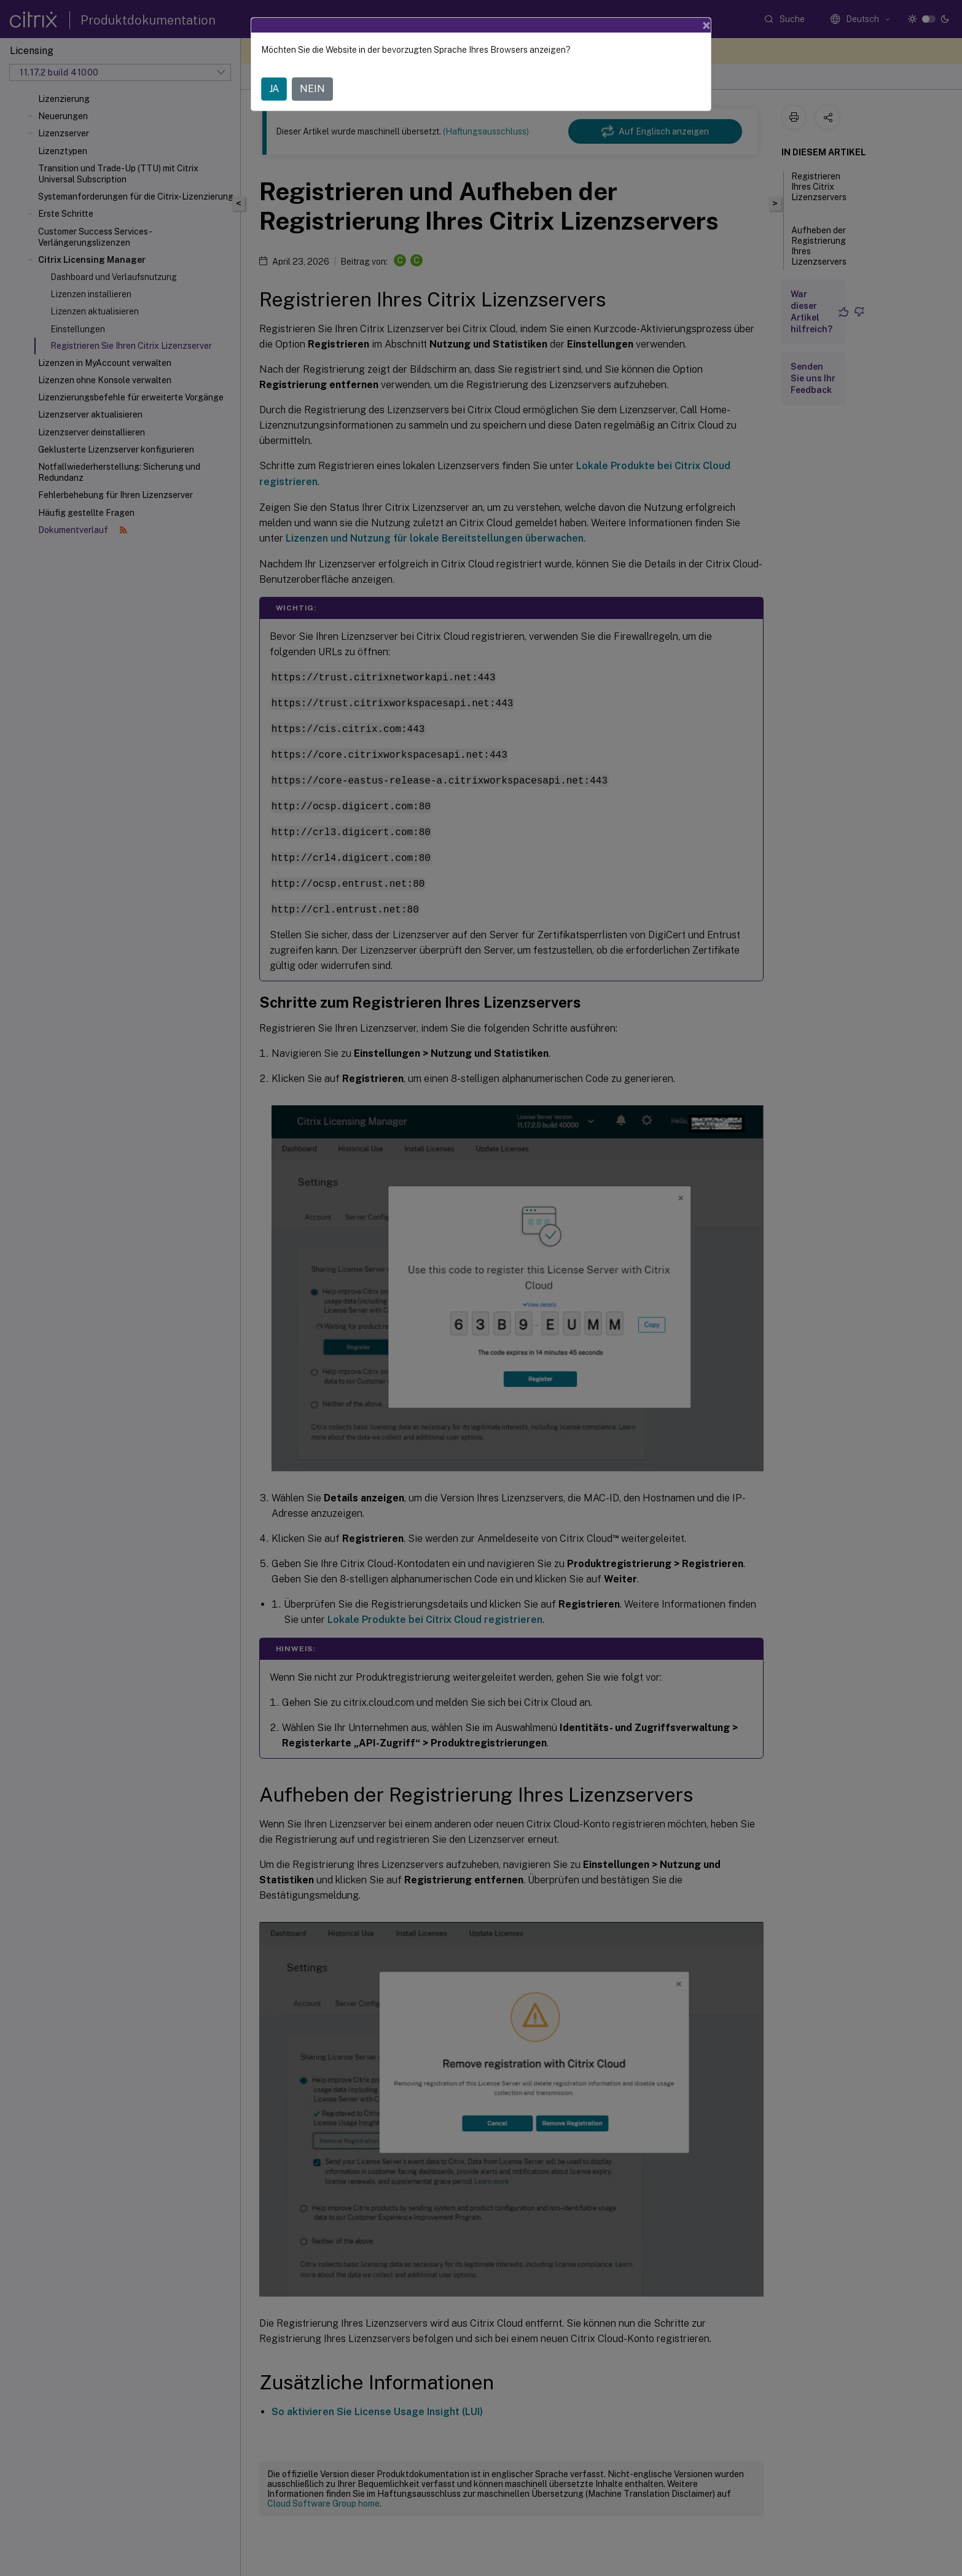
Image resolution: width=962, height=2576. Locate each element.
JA (274, 89)
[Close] (706, 25)
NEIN (312, 89)
